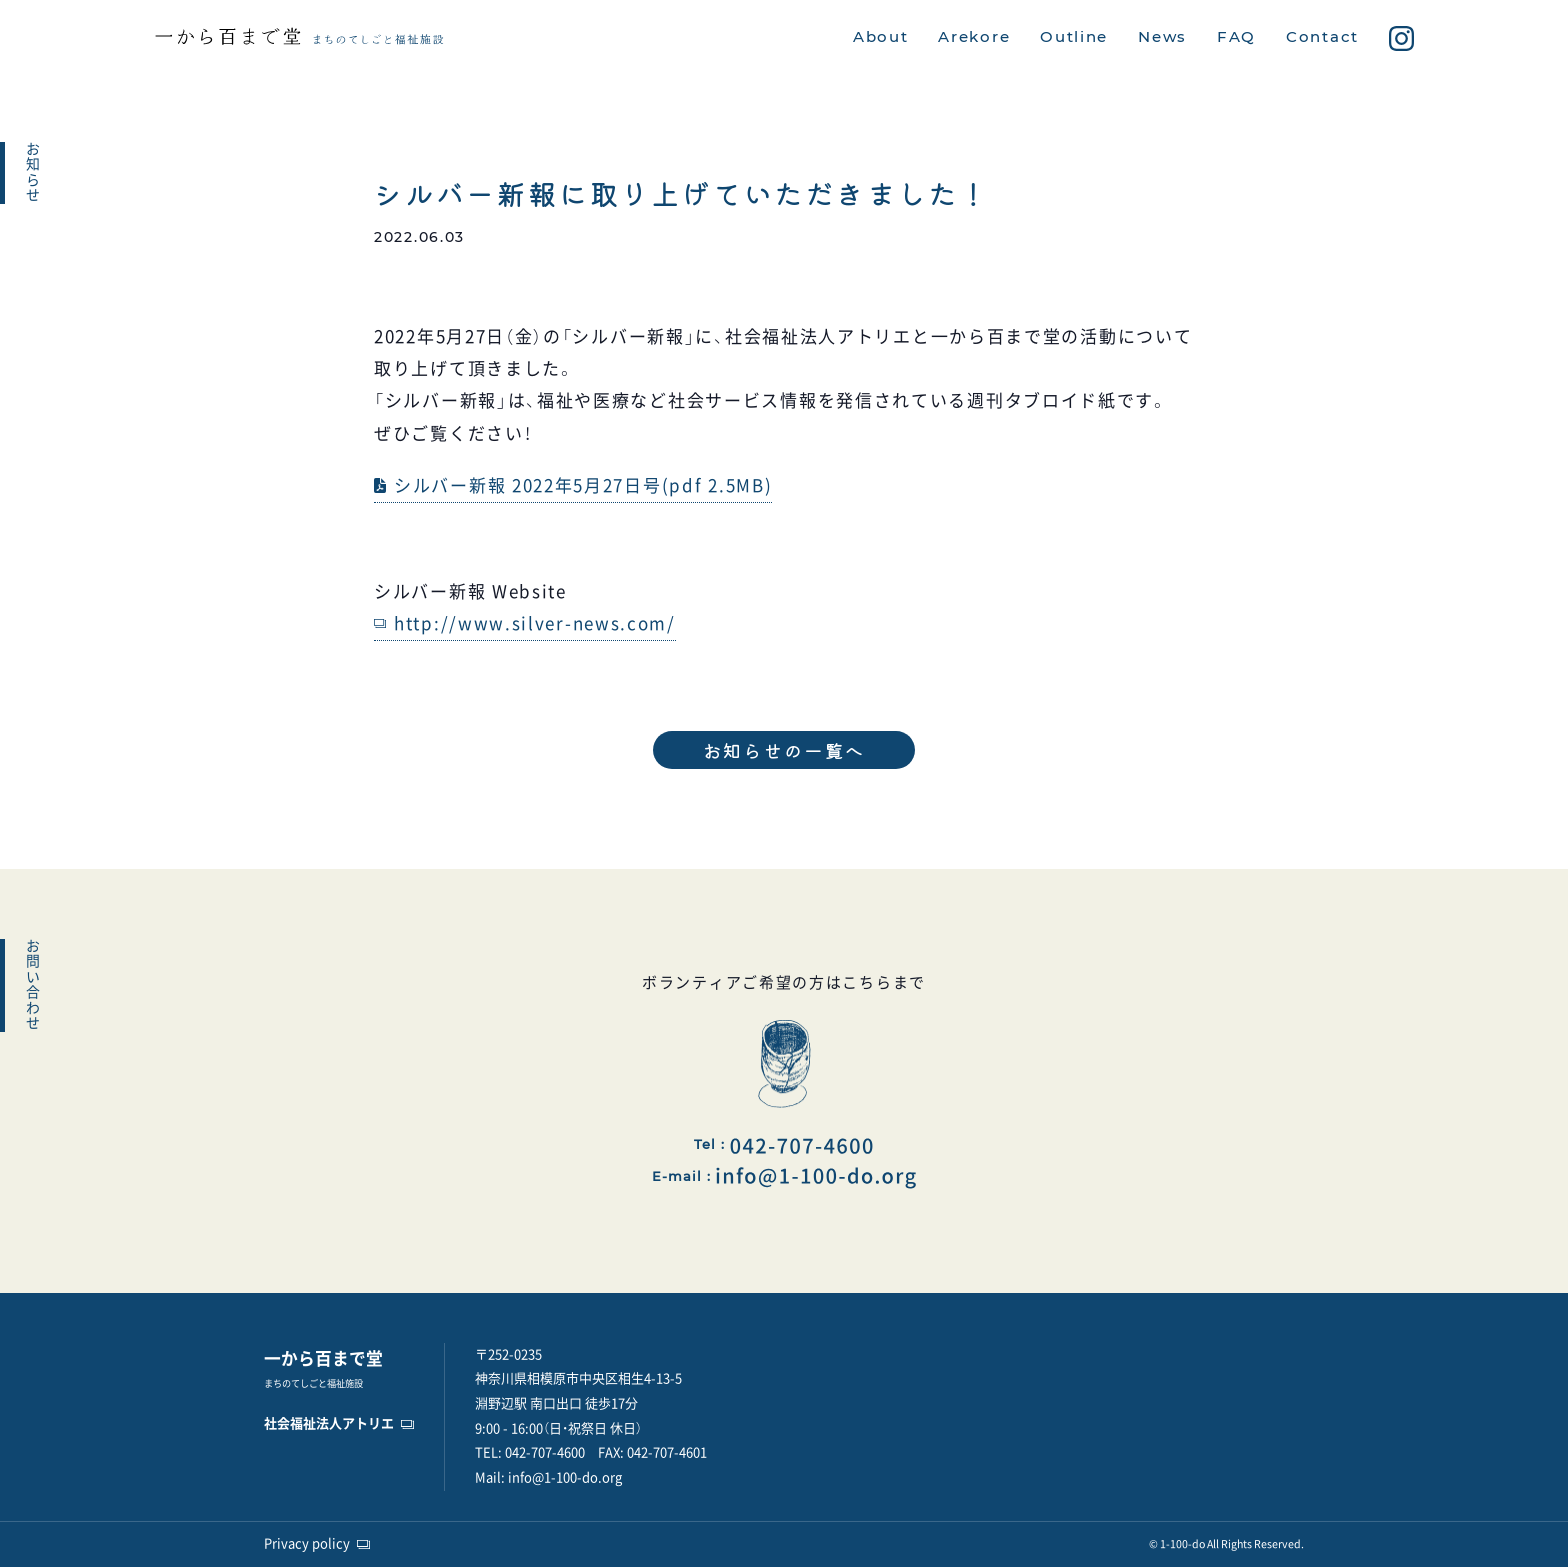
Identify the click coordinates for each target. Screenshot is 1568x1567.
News (1162, 37)
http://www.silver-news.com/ (535, 623)
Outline (1074, 37)
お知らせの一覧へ (784, 750)
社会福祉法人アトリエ (329, 1423)
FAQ (1236, 37)
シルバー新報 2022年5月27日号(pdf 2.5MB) (583, 485)
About (881, 37)
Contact (1322, 37)
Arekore (974, 37)
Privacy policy (307, 1543)
